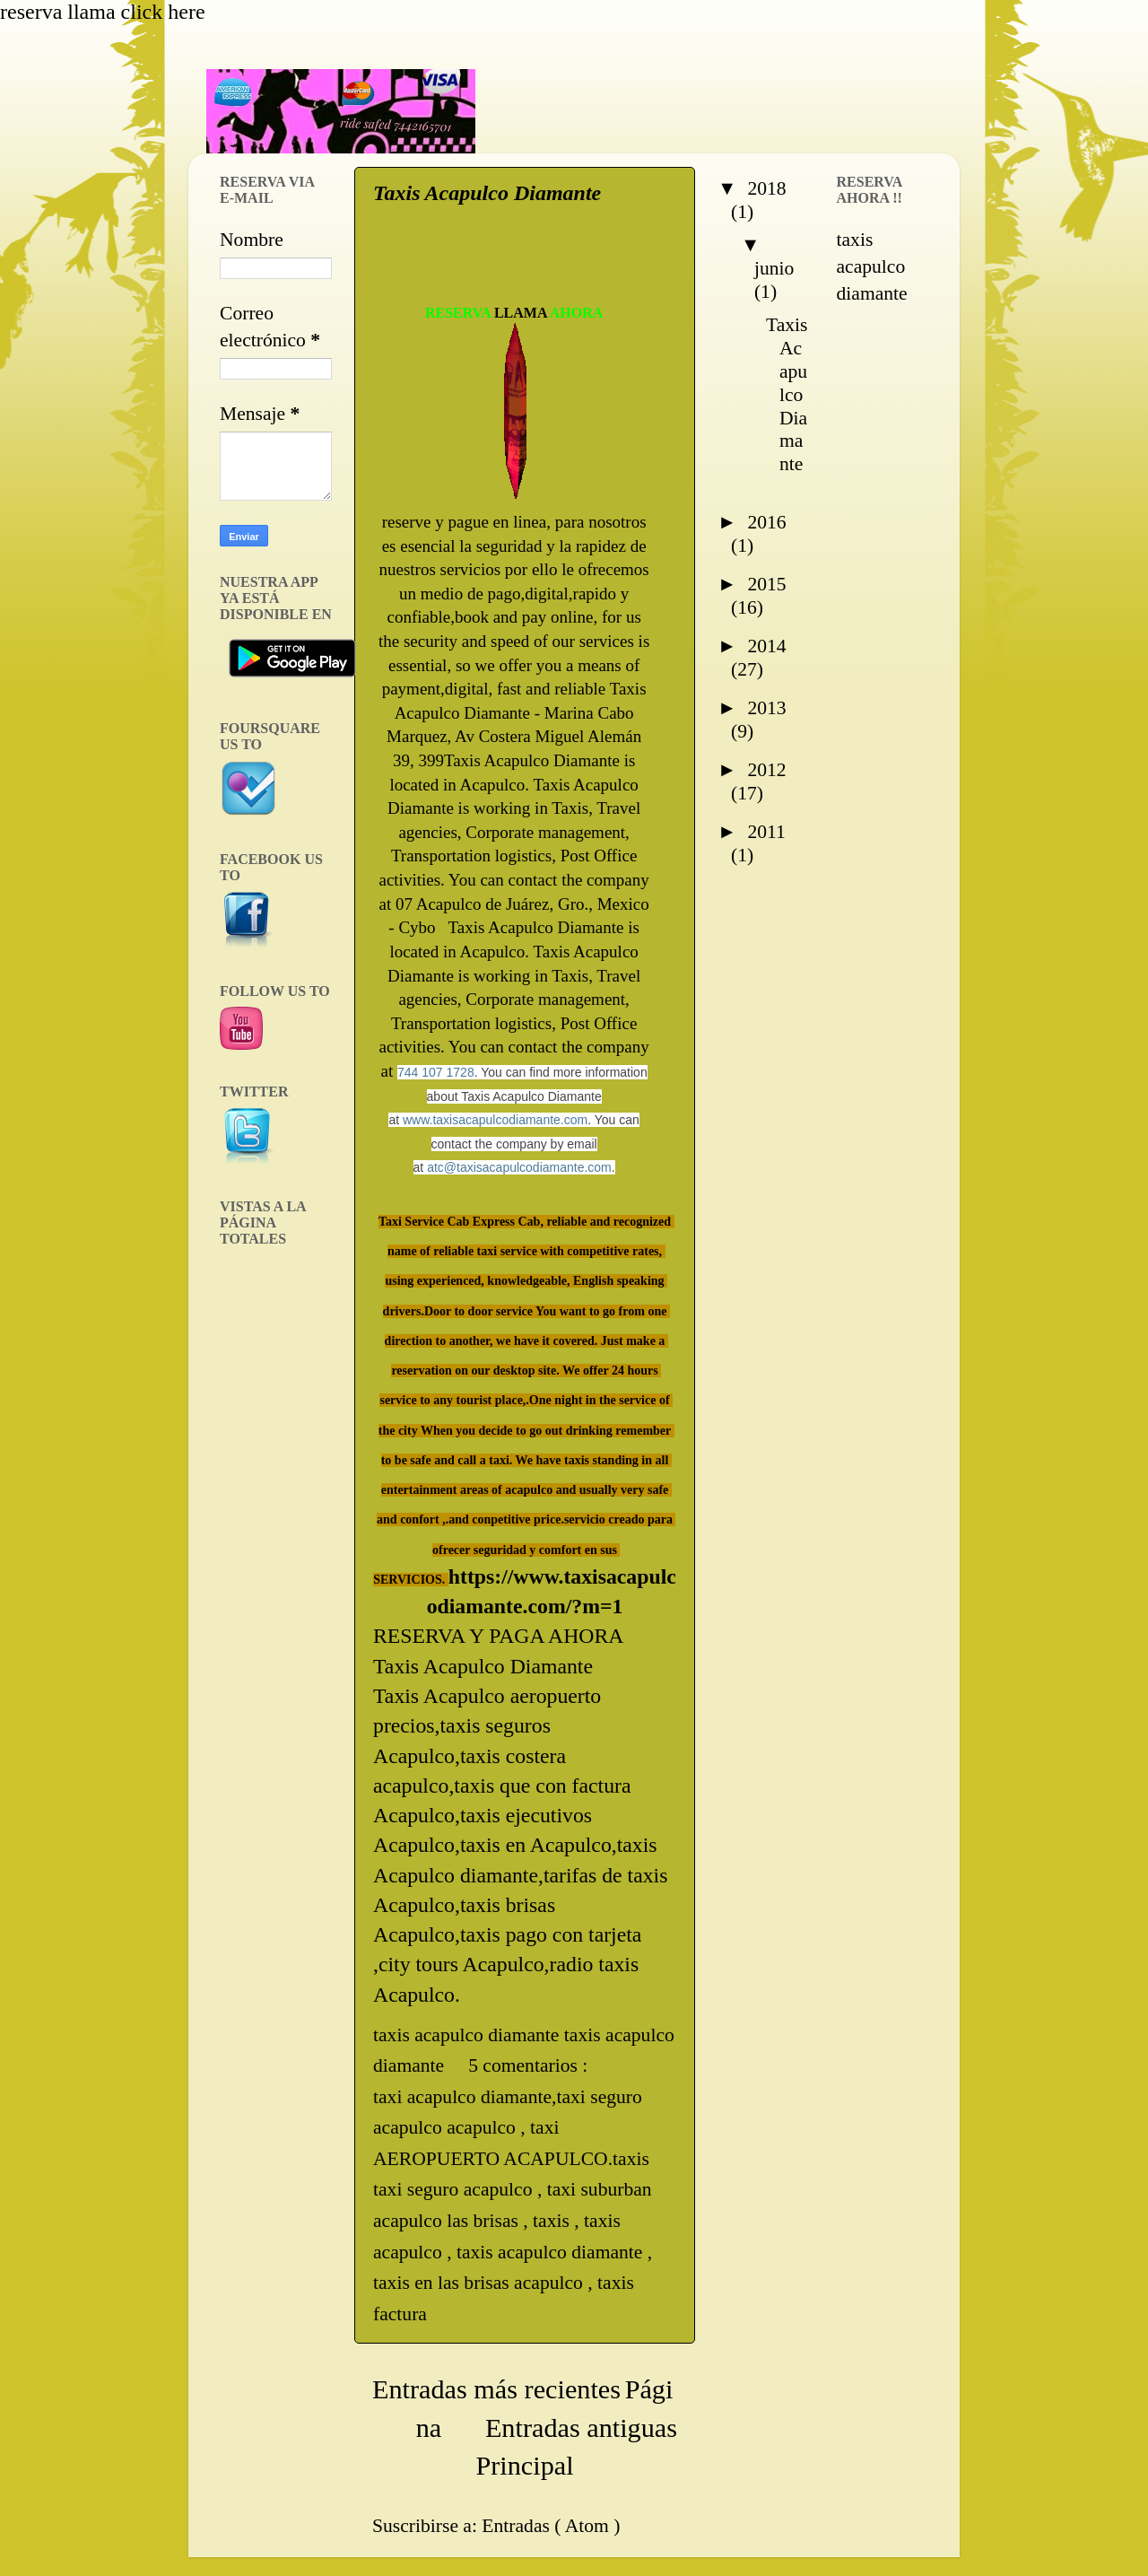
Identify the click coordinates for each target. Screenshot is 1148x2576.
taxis (553, 2220)
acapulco (483, 2127)
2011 (766, 832)
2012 (766, 770)
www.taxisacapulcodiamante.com (495, 1120)
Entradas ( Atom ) (551, 2526)
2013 (766, 708)
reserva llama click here (102, 11)
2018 (766, 188)
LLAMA (520, 312)
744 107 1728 (435, 1072)
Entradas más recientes (496, 2389)
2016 (766, 522)
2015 (766, 584)
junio (774, 268)
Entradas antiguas (581, 2428)
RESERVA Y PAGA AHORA (498, 1635)
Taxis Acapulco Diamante (487, 193)
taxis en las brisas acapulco (480, 2282)
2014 (766, 646)
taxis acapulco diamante (552, 2252)
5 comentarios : (530, 2065)
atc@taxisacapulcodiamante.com (519, 1167)
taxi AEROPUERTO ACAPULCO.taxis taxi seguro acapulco (511, 2158)
